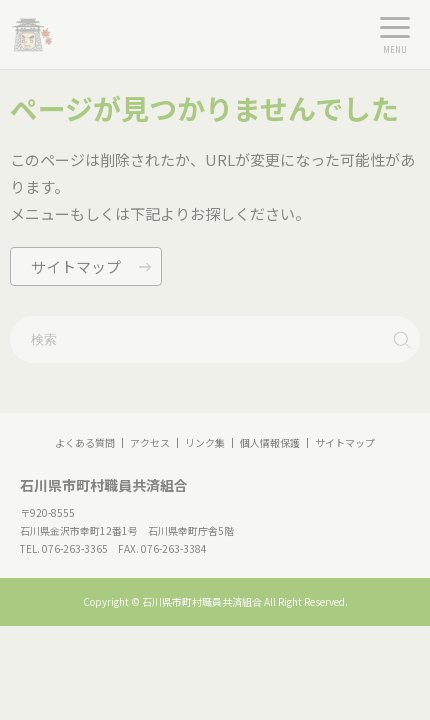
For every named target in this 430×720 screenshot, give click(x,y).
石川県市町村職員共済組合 (104, 485)
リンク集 (205, 443)
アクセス (150, 443)
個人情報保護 (270, 443)
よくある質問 (85, 443)
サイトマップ (345, 443)
